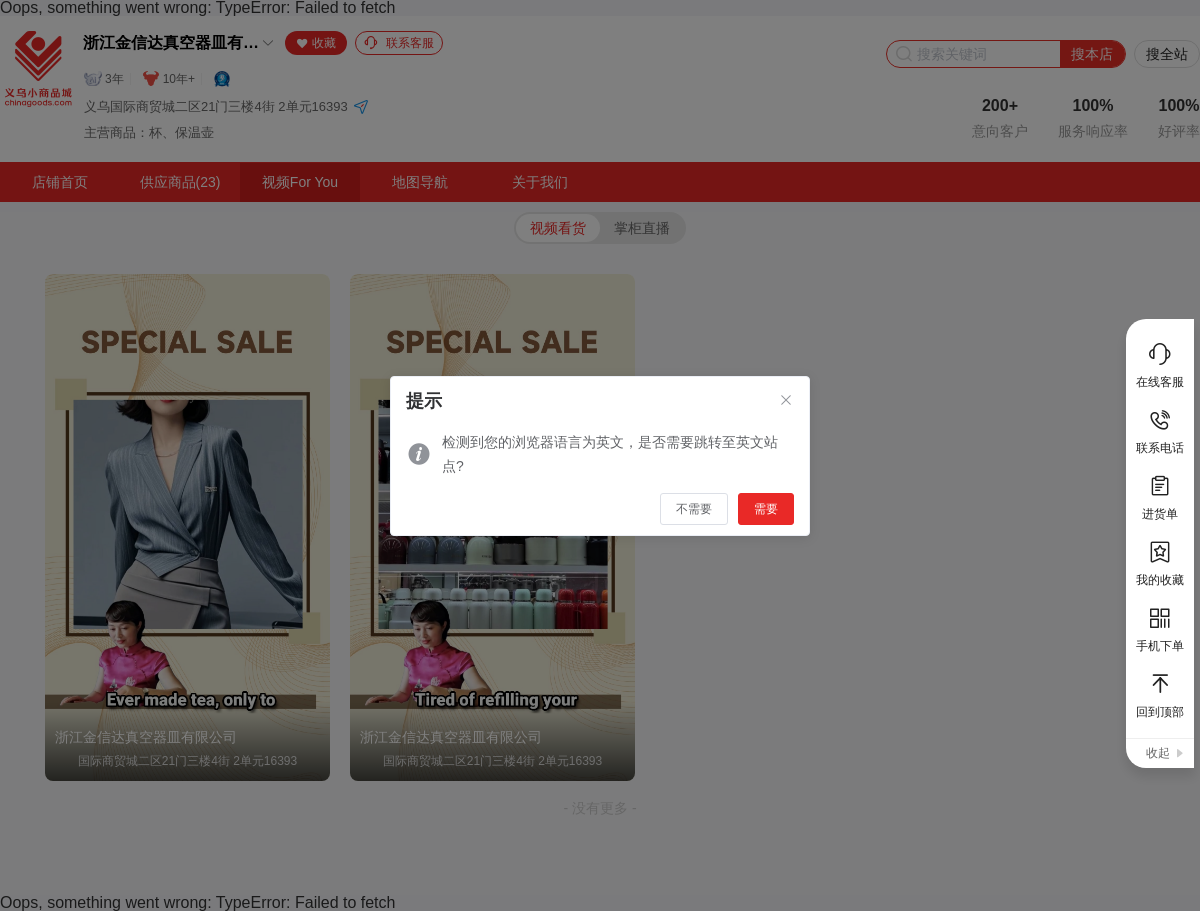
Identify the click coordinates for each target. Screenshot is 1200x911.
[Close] (786, 401)
